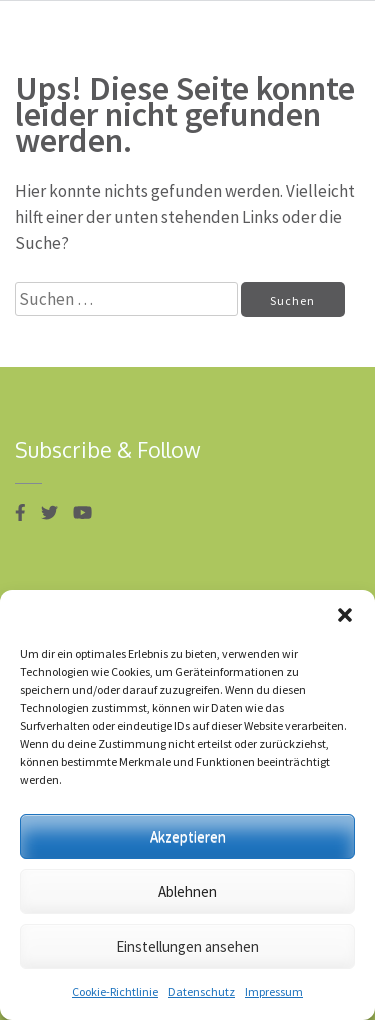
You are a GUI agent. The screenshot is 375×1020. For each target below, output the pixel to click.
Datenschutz (201, 991)
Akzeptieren (188, 836)
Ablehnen (187, 891)
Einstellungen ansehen (187, 946)
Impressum (274, 991)
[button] (345, 615)
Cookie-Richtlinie (115, 991)
